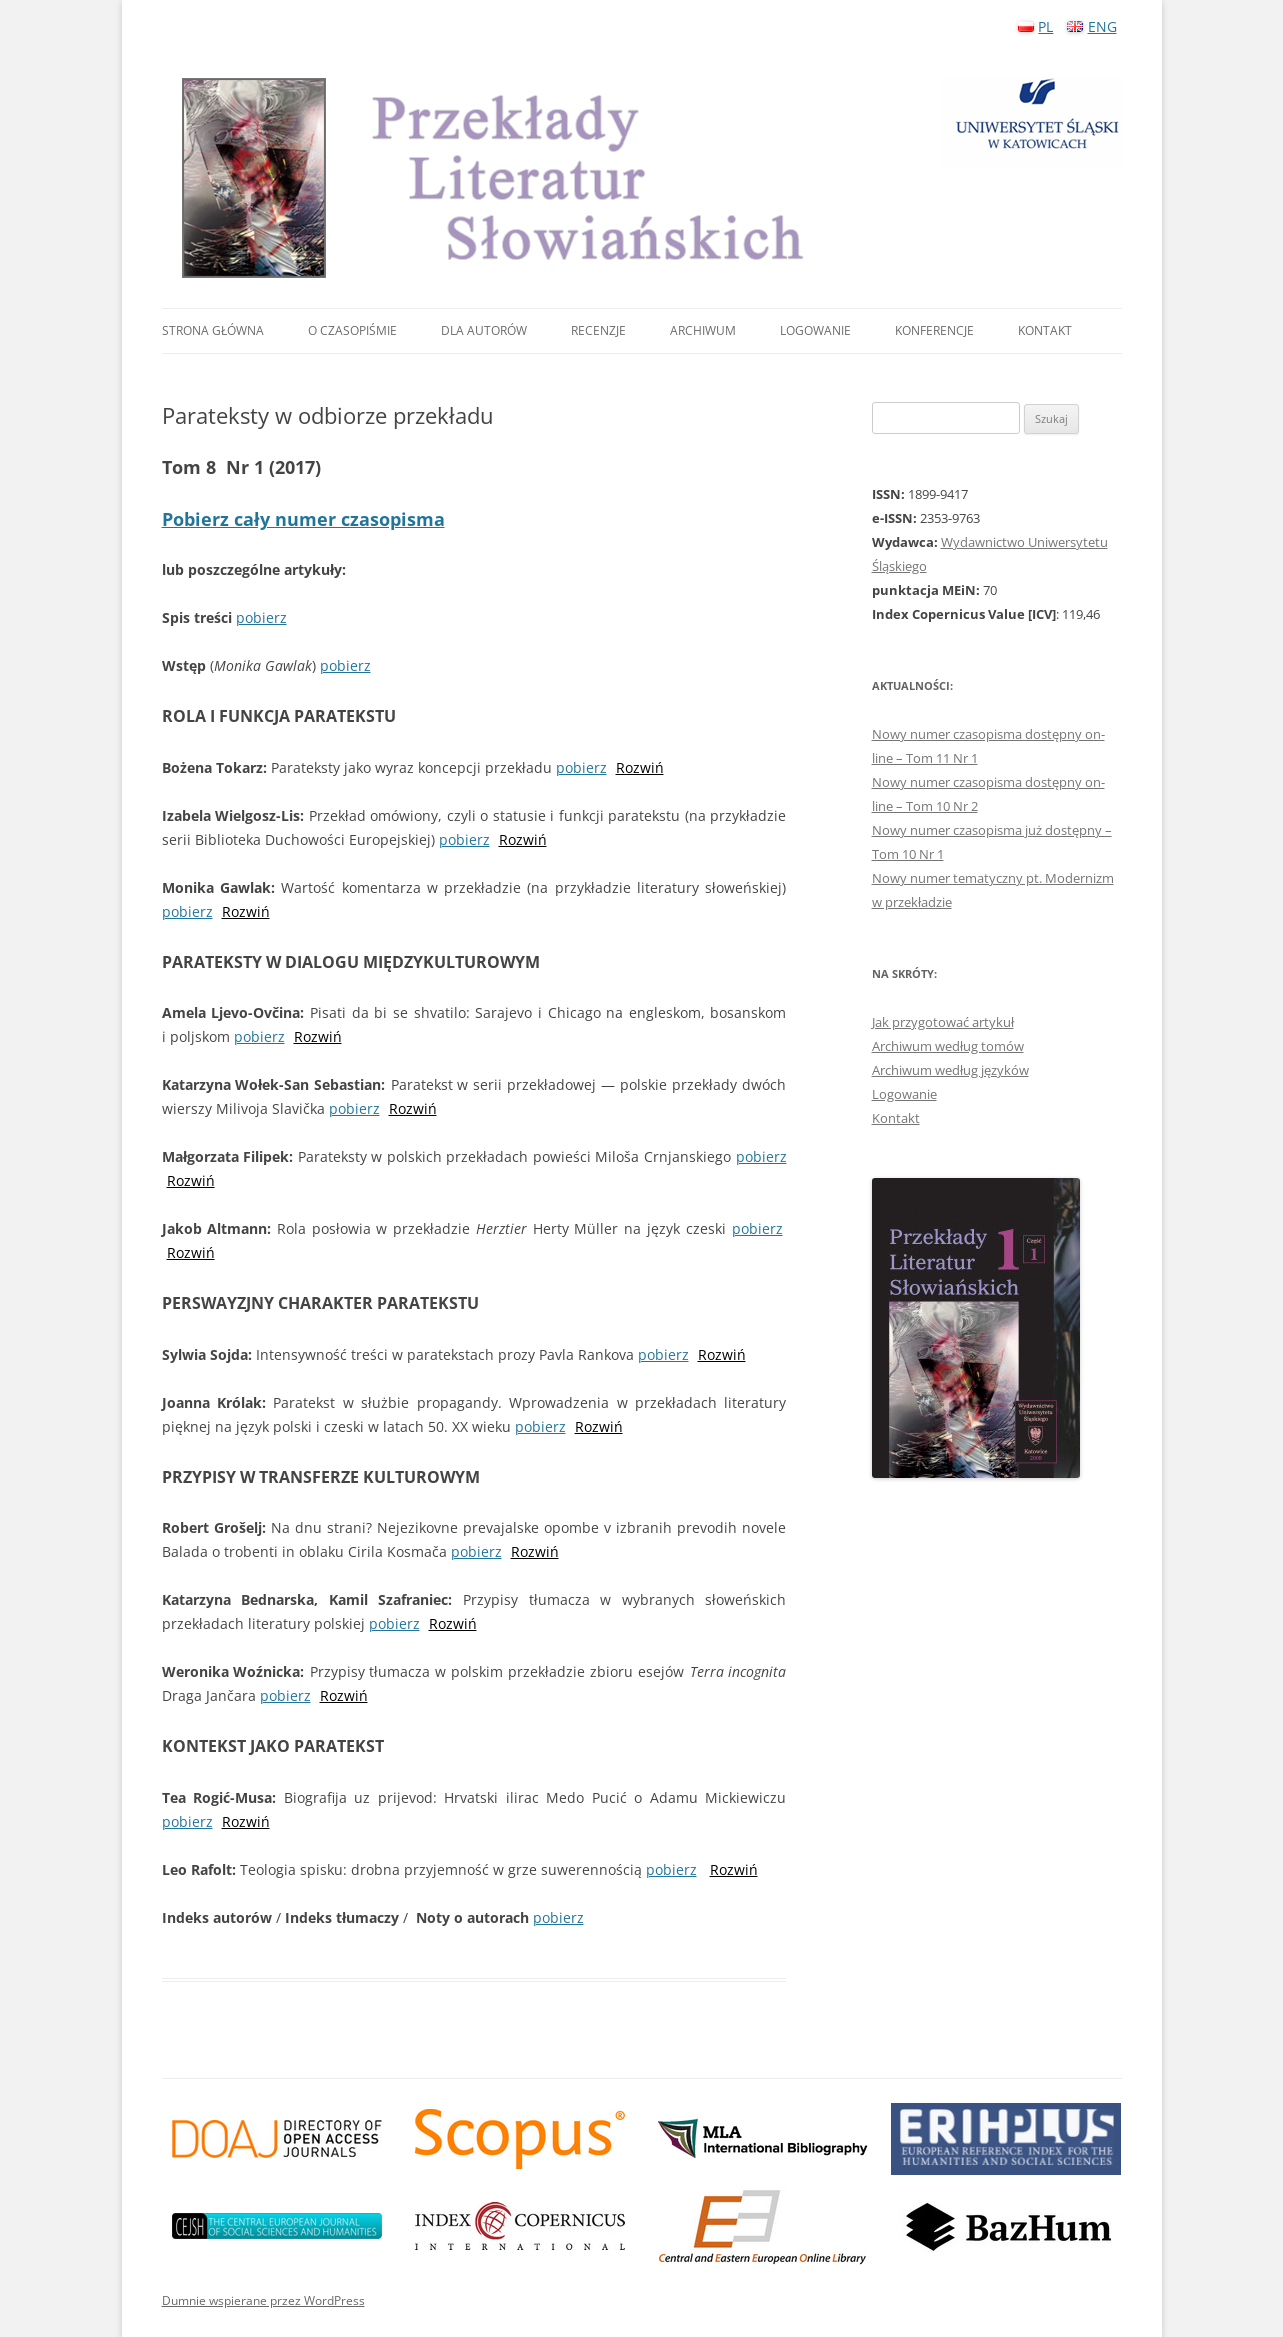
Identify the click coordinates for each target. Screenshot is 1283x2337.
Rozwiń (640, 767)
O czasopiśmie (352, 330)
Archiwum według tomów (948, 1046)
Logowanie (815, 330)
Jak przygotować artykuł (943, 1022)
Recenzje (598, 330)
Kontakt (1045, 330)
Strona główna (213, 330)
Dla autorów (484, 330)
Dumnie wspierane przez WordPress (263, 2300)
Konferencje (934, 330)
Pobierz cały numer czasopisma (303, 519)
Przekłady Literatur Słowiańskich (652, 178)
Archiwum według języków (950, 1070)
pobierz (261, 617)
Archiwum (703, 330)
